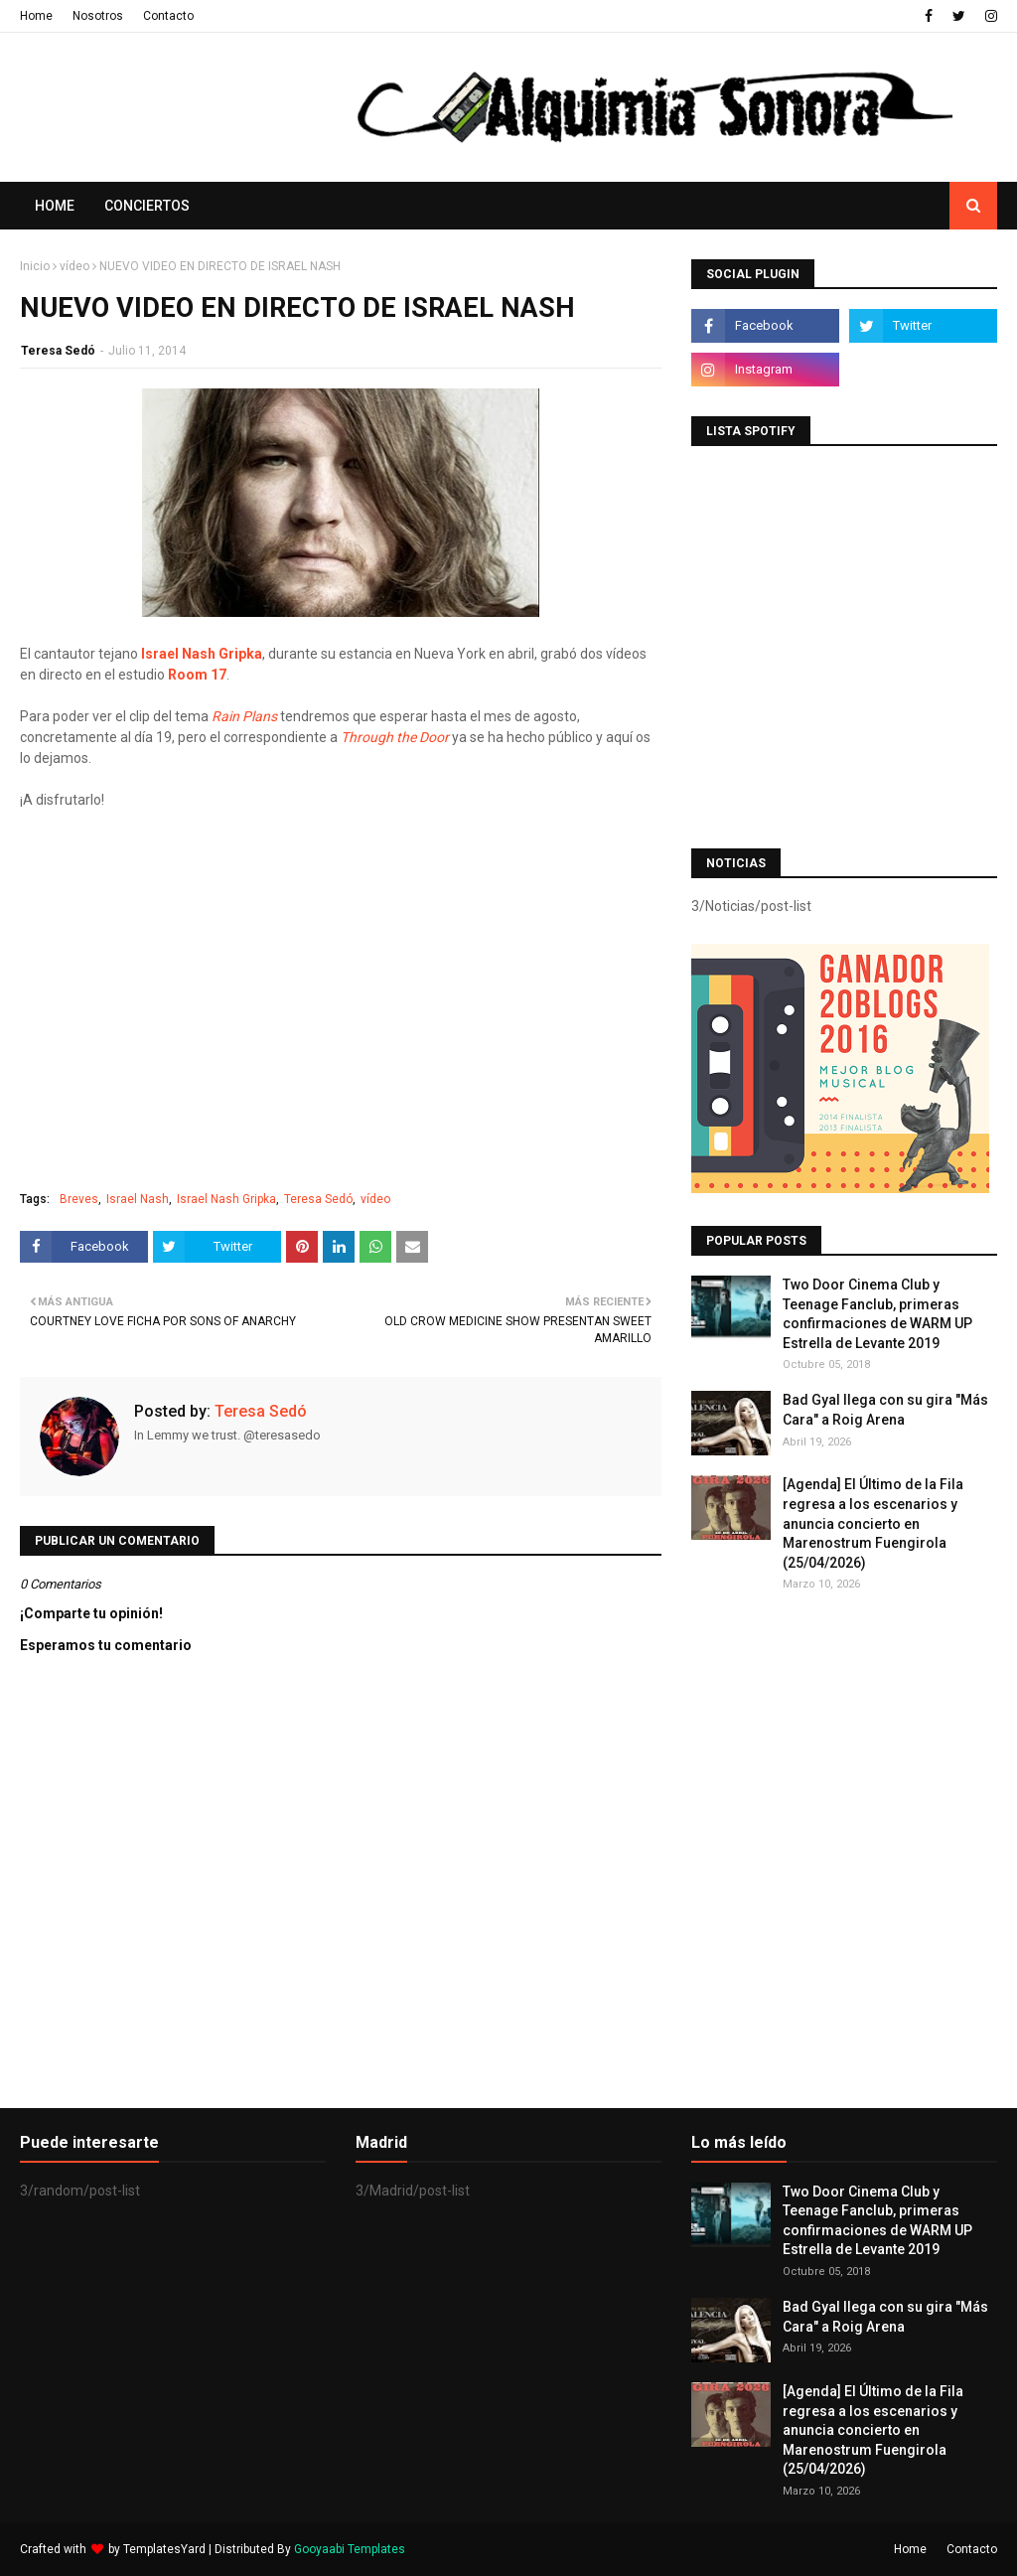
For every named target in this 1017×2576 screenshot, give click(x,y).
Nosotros (98, 16)
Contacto (168, 16)
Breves (79, 1199)
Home (36, 16)
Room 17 (197, 674)
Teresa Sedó (58, 351)
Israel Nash (137, 1199)
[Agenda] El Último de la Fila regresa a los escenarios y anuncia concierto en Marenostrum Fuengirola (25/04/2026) (873, 1523)
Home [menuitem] (54, 206)
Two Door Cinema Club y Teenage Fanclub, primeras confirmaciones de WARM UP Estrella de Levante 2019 (877, 1314)
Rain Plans (244, 716)
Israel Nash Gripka (201, 654)
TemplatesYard (164, 2549)
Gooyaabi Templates (349, 2549)
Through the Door (395, 737)
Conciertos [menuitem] (147, 206)
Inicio (35, 266)
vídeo (74, 266)
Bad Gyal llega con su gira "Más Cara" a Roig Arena (885, 1410)
